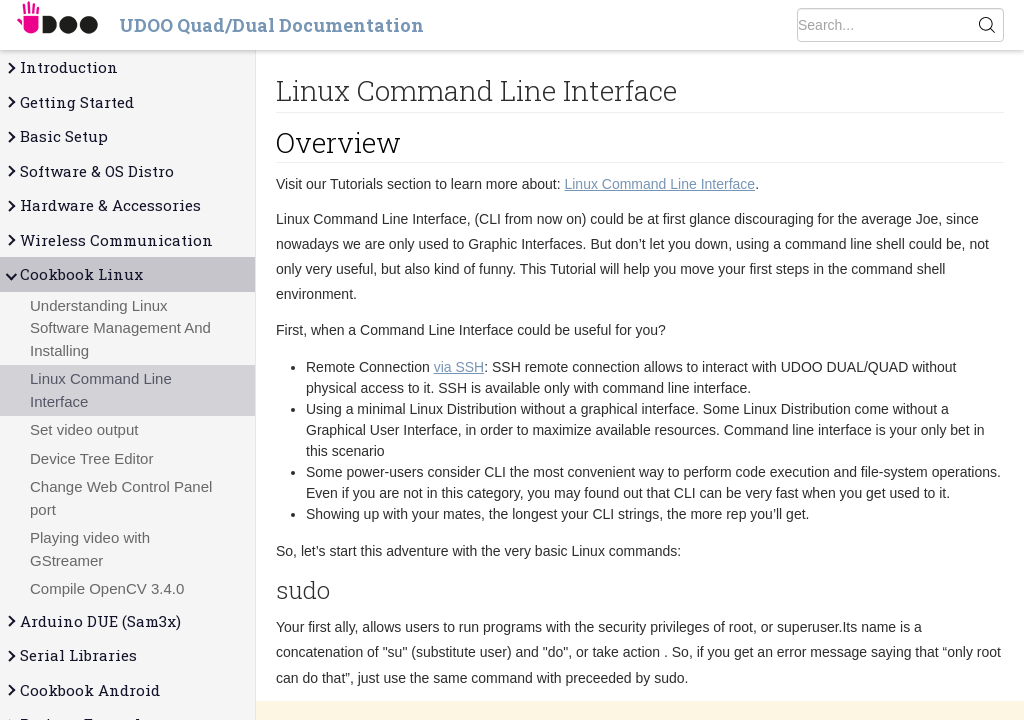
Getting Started (69, 102)
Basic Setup (56, 136)
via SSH (459, 367)
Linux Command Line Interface (101, 390)
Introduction (61, 67)
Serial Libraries (70, 655)
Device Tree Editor (91, 458)
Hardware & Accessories (102, 205)
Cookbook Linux (73, 274)
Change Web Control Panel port (121, 498)
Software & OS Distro (89, 171)
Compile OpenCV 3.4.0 (107, 588)
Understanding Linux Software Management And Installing (120, 328)
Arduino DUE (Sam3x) (92, 621)
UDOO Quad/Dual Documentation (271, 25)
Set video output (84, 429)
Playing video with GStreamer (90, 549)
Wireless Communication (108, 240)
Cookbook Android (82, 690)
